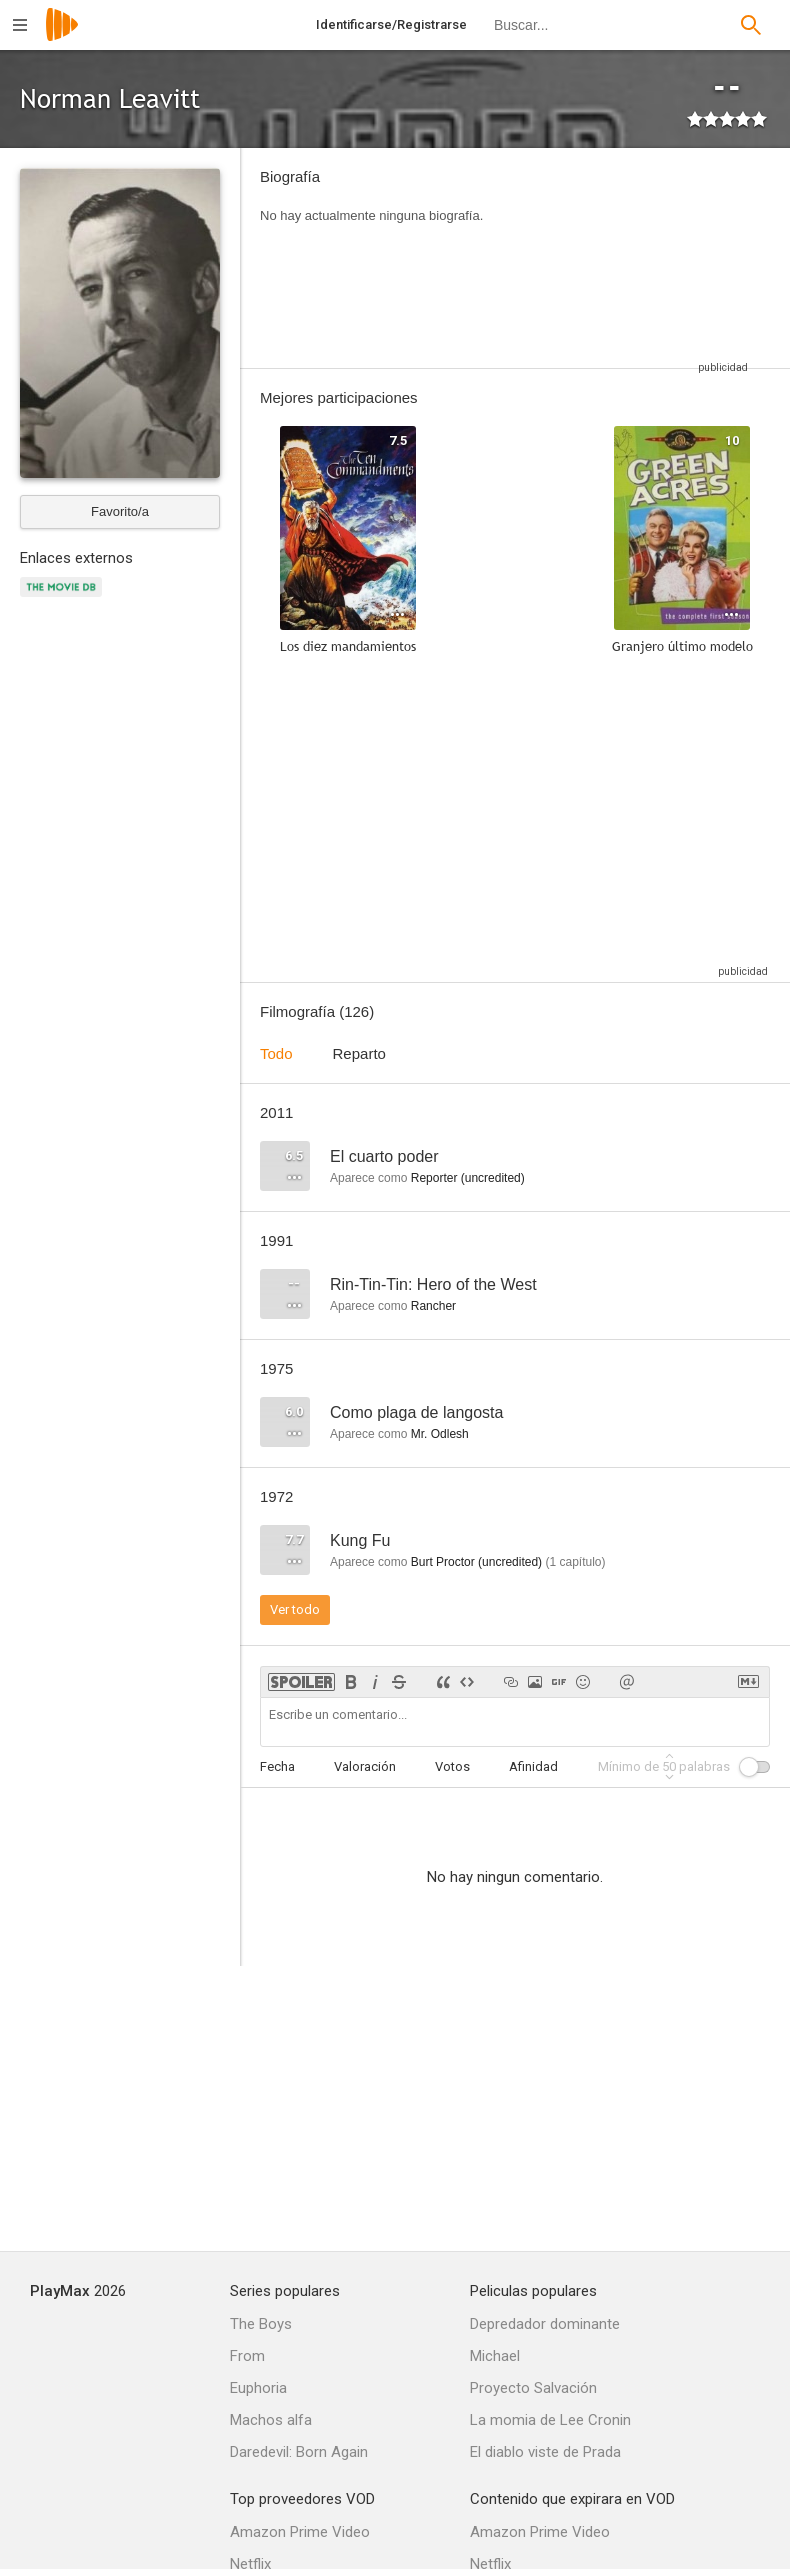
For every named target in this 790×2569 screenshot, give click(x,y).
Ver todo (295, 1609)
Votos (452, 1766)
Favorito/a (120, 511)
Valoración (365, 1766)
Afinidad (533, 1766)
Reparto (359, 1053)
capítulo (575, 1562)
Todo (276, 1053)
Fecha (277, 1766)
